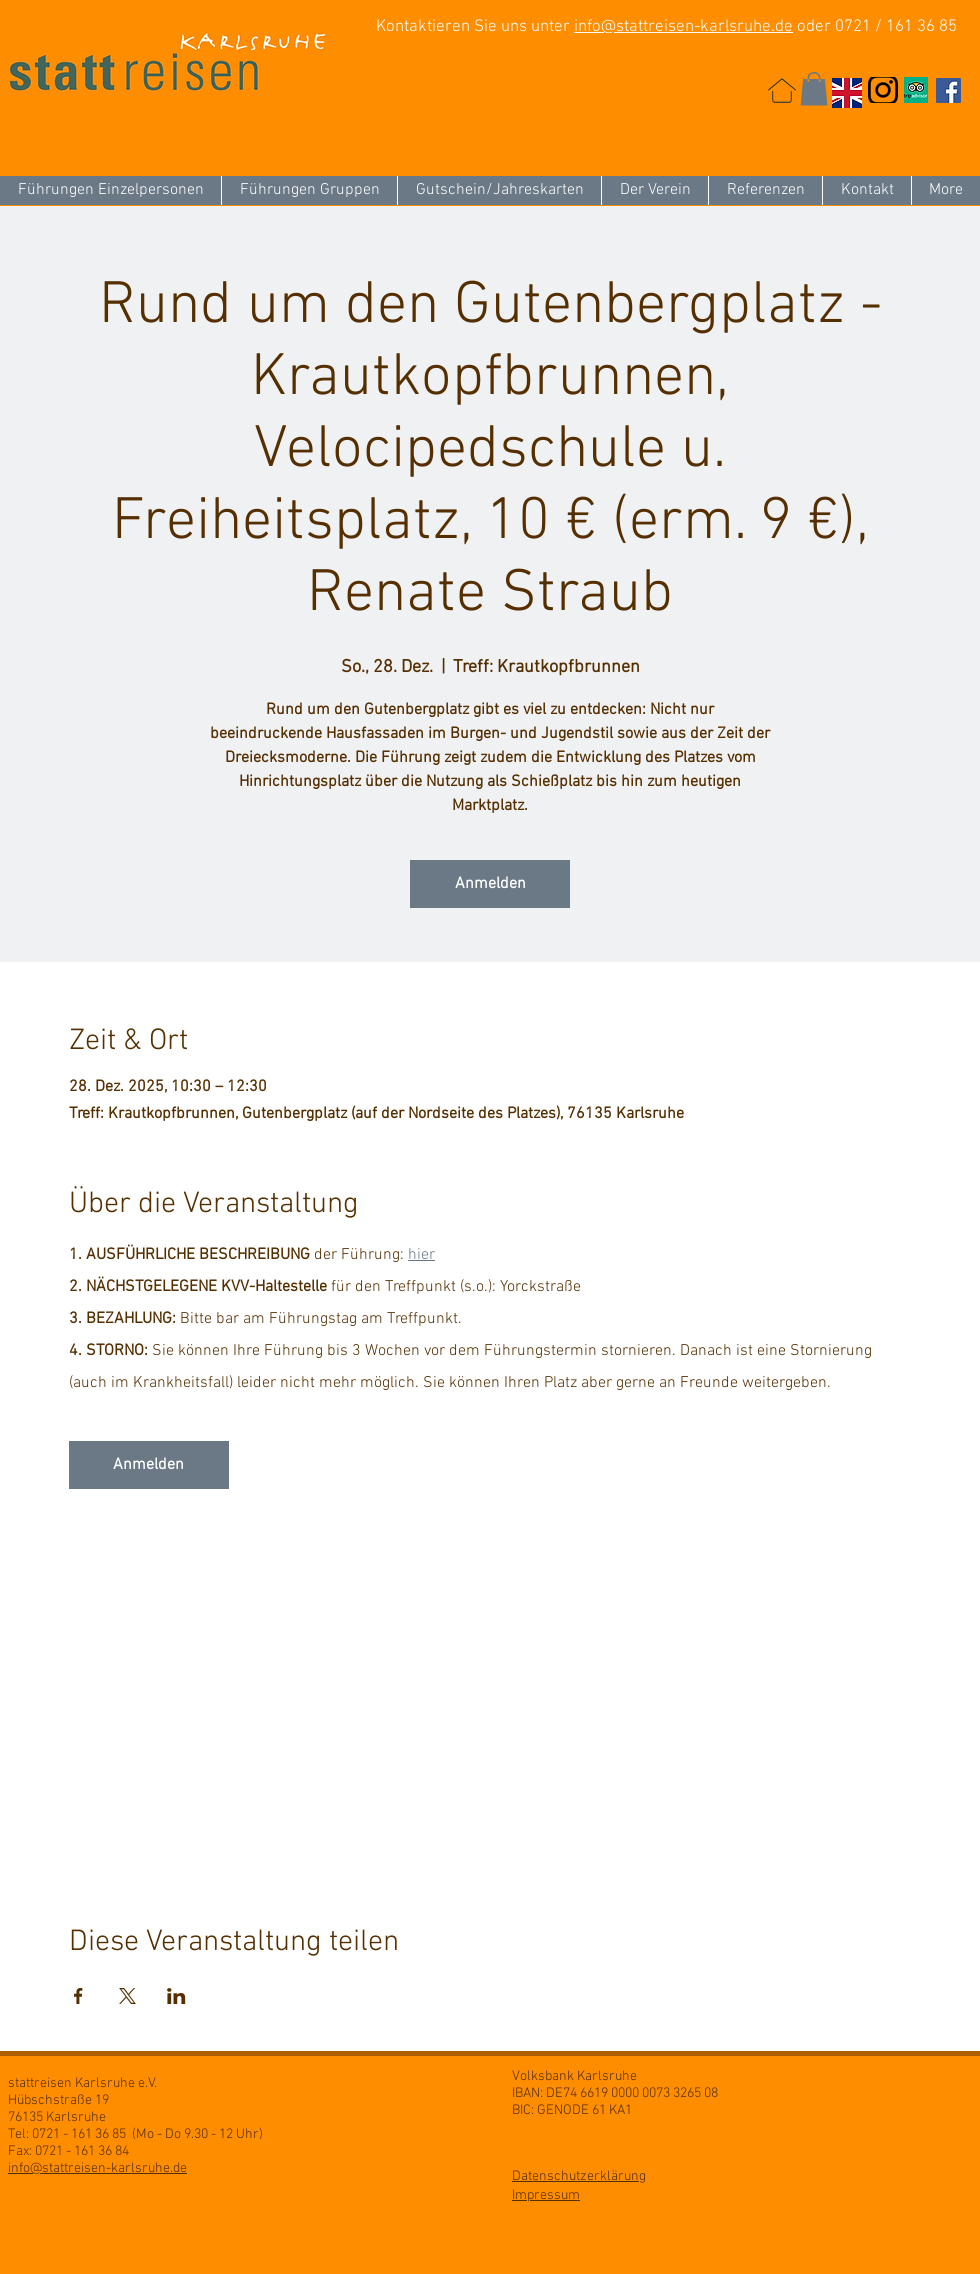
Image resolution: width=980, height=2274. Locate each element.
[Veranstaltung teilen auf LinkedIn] (176, 1996)
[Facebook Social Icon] (948, 90)
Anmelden (490, 884)
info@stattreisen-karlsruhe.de (683, 27)
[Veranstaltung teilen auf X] (127, 1996)
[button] (814, 88)
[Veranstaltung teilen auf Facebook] (78, 1996)
